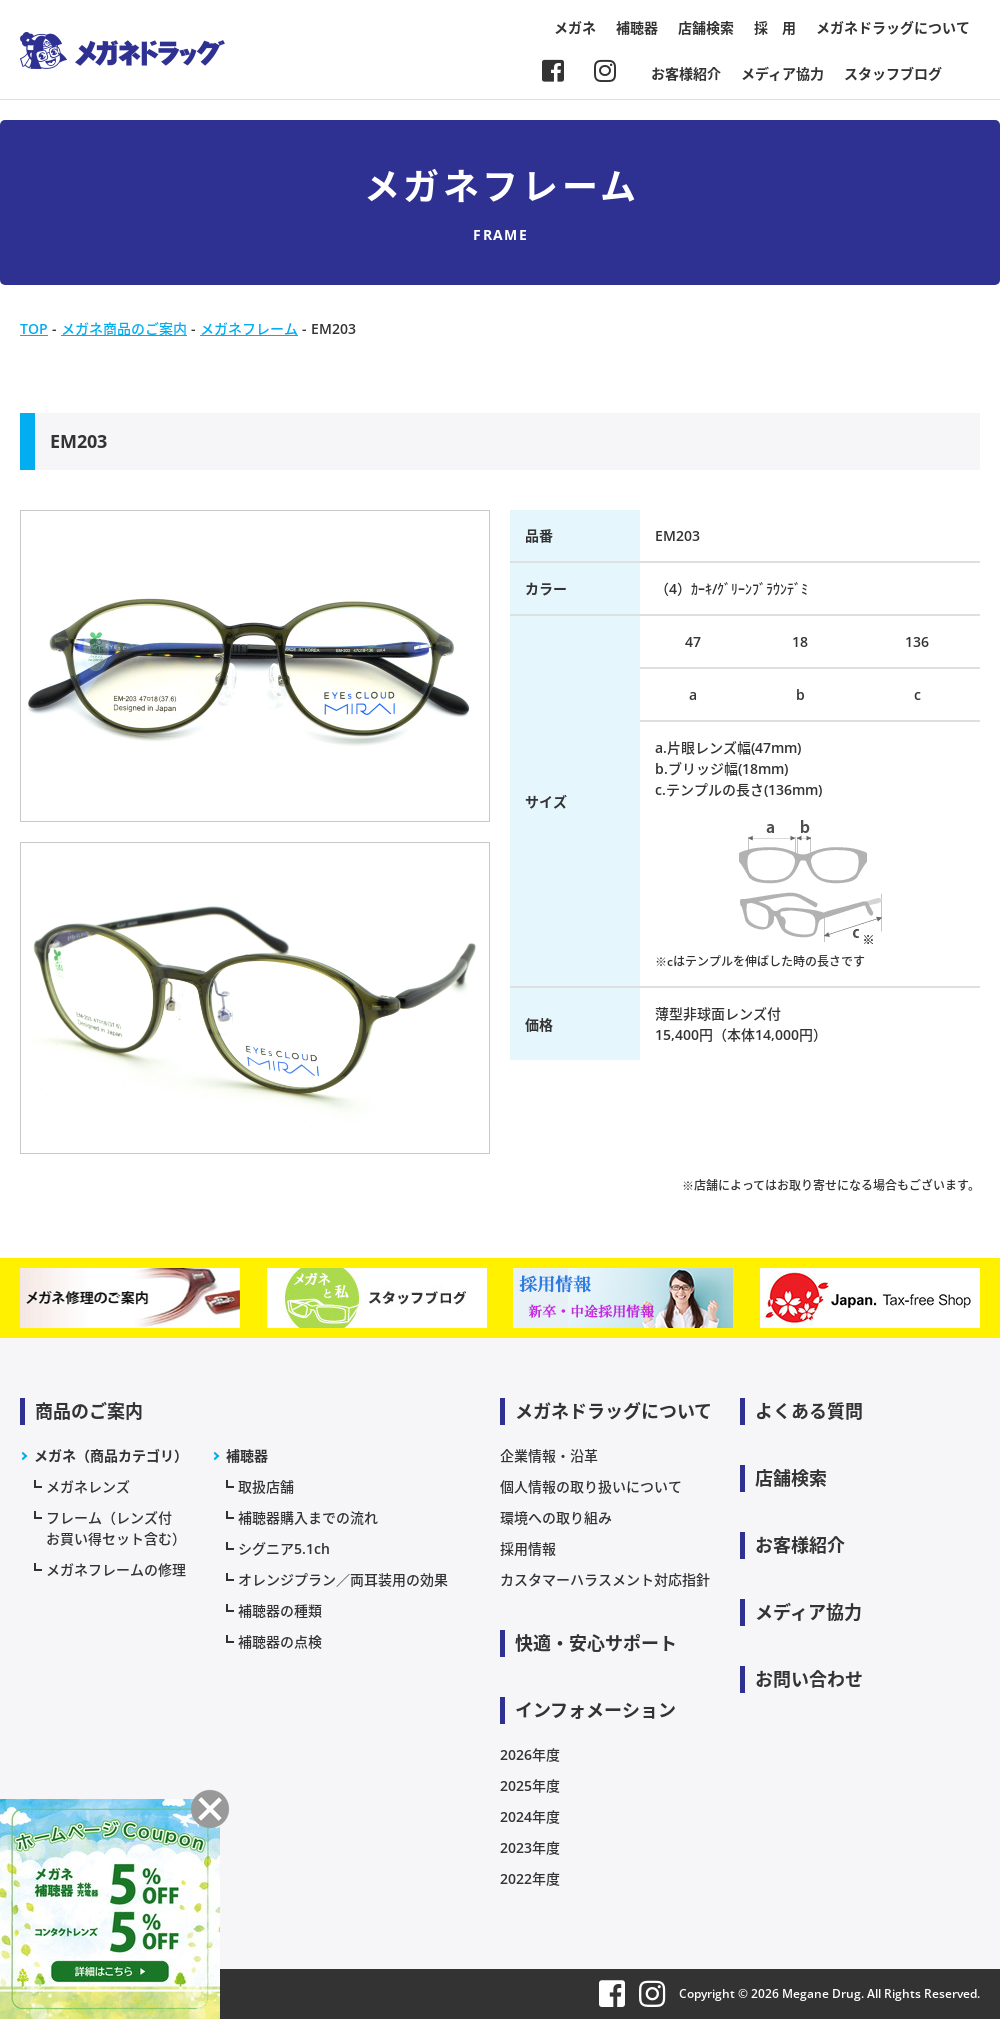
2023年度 (530, 1847)
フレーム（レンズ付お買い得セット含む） (116, 1528)
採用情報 (528, 1548)
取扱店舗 (266, 1486)
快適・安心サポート (596, 1643)
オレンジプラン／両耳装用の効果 (343, 1579)
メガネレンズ (88, 1486)
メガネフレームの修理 (116, 1569)
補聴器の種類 (280, 1610)
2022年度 (530, 1878)
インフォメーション (595, 1710)
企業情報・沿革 (549, 1455)
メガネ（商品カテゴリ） (111, 1455)
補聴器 (637, 27)
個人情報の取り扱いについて (591, 1486)
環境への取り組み (556, 1517)
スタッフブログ (893, 73)
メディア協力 (782, 73)
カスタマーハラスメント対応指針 (605, 1579)
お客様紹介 (686, 73)
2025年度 (530, 1785)
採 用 (775, 27)
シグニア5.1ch (284, 1548)
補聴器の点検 (280, 1641)
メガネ (575, 27)
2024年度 (530, 1816)
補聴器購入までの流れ (308, 1517)
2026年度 (530, 1754)
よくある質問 (809, 1411)
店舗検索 (706, 27)
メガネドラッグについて (893, 27)
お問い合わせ (809, 1679)
